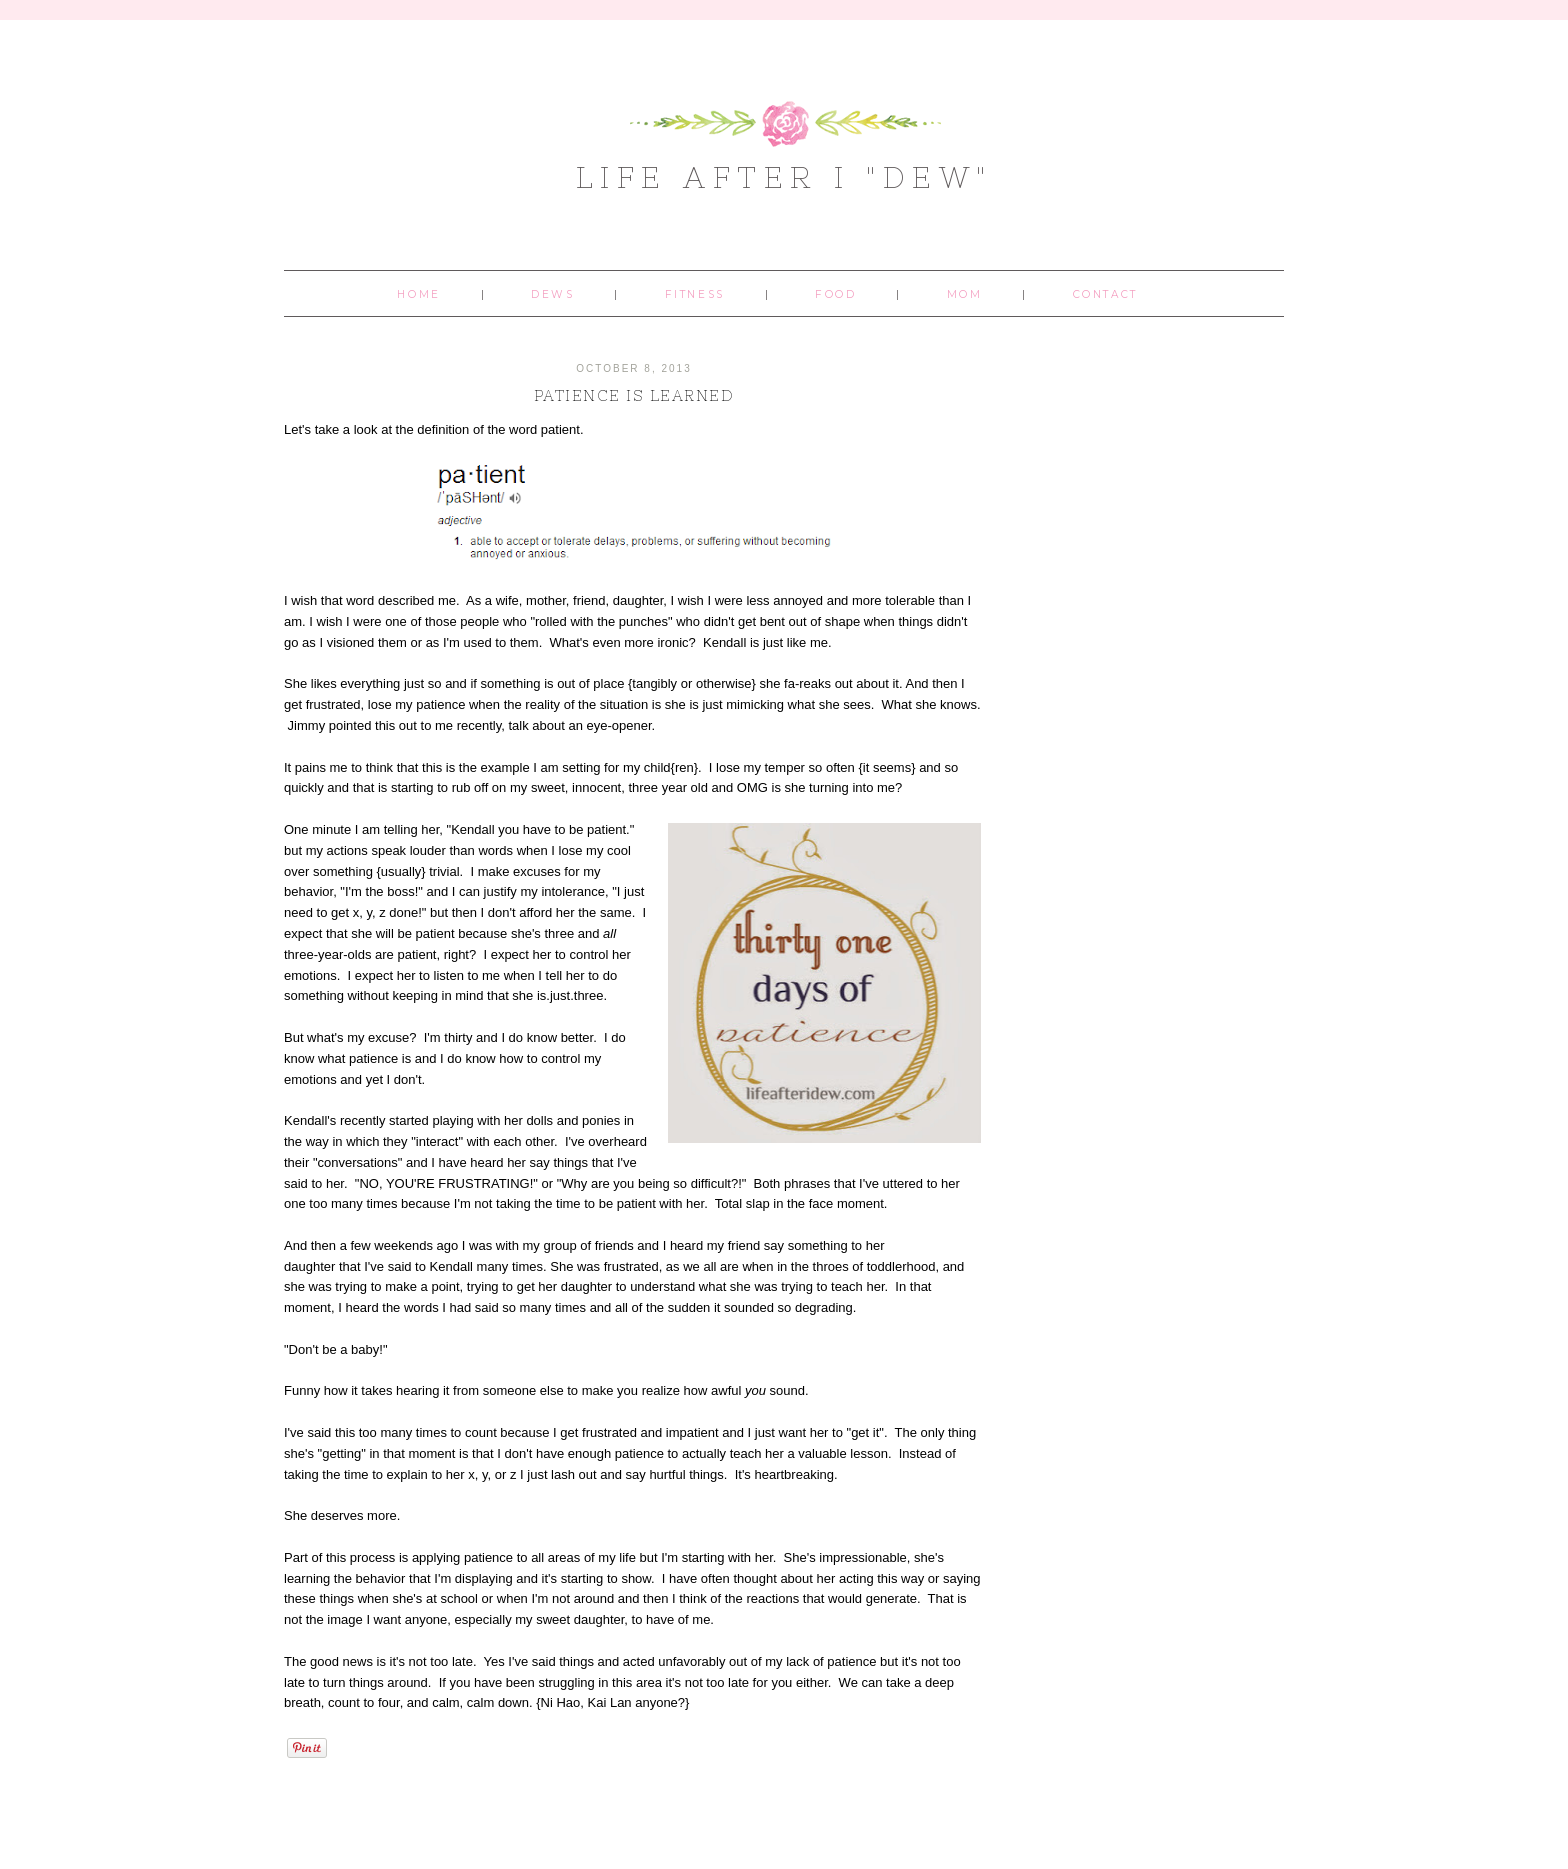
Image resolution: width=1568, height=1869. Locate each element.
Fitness (695, 294)
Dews (552, 294)
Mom (965, 294)
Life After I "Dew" (784, 177)
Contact (1105, 294)
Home (418, 294)
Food (835, 294)
